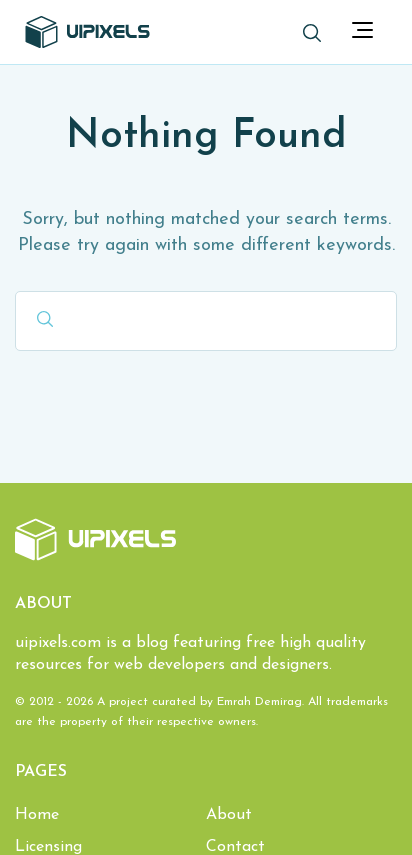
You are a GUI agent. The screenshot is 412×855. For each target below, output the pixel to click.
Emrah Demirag (259, 702)
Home (37, 815)
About (229, 815)
